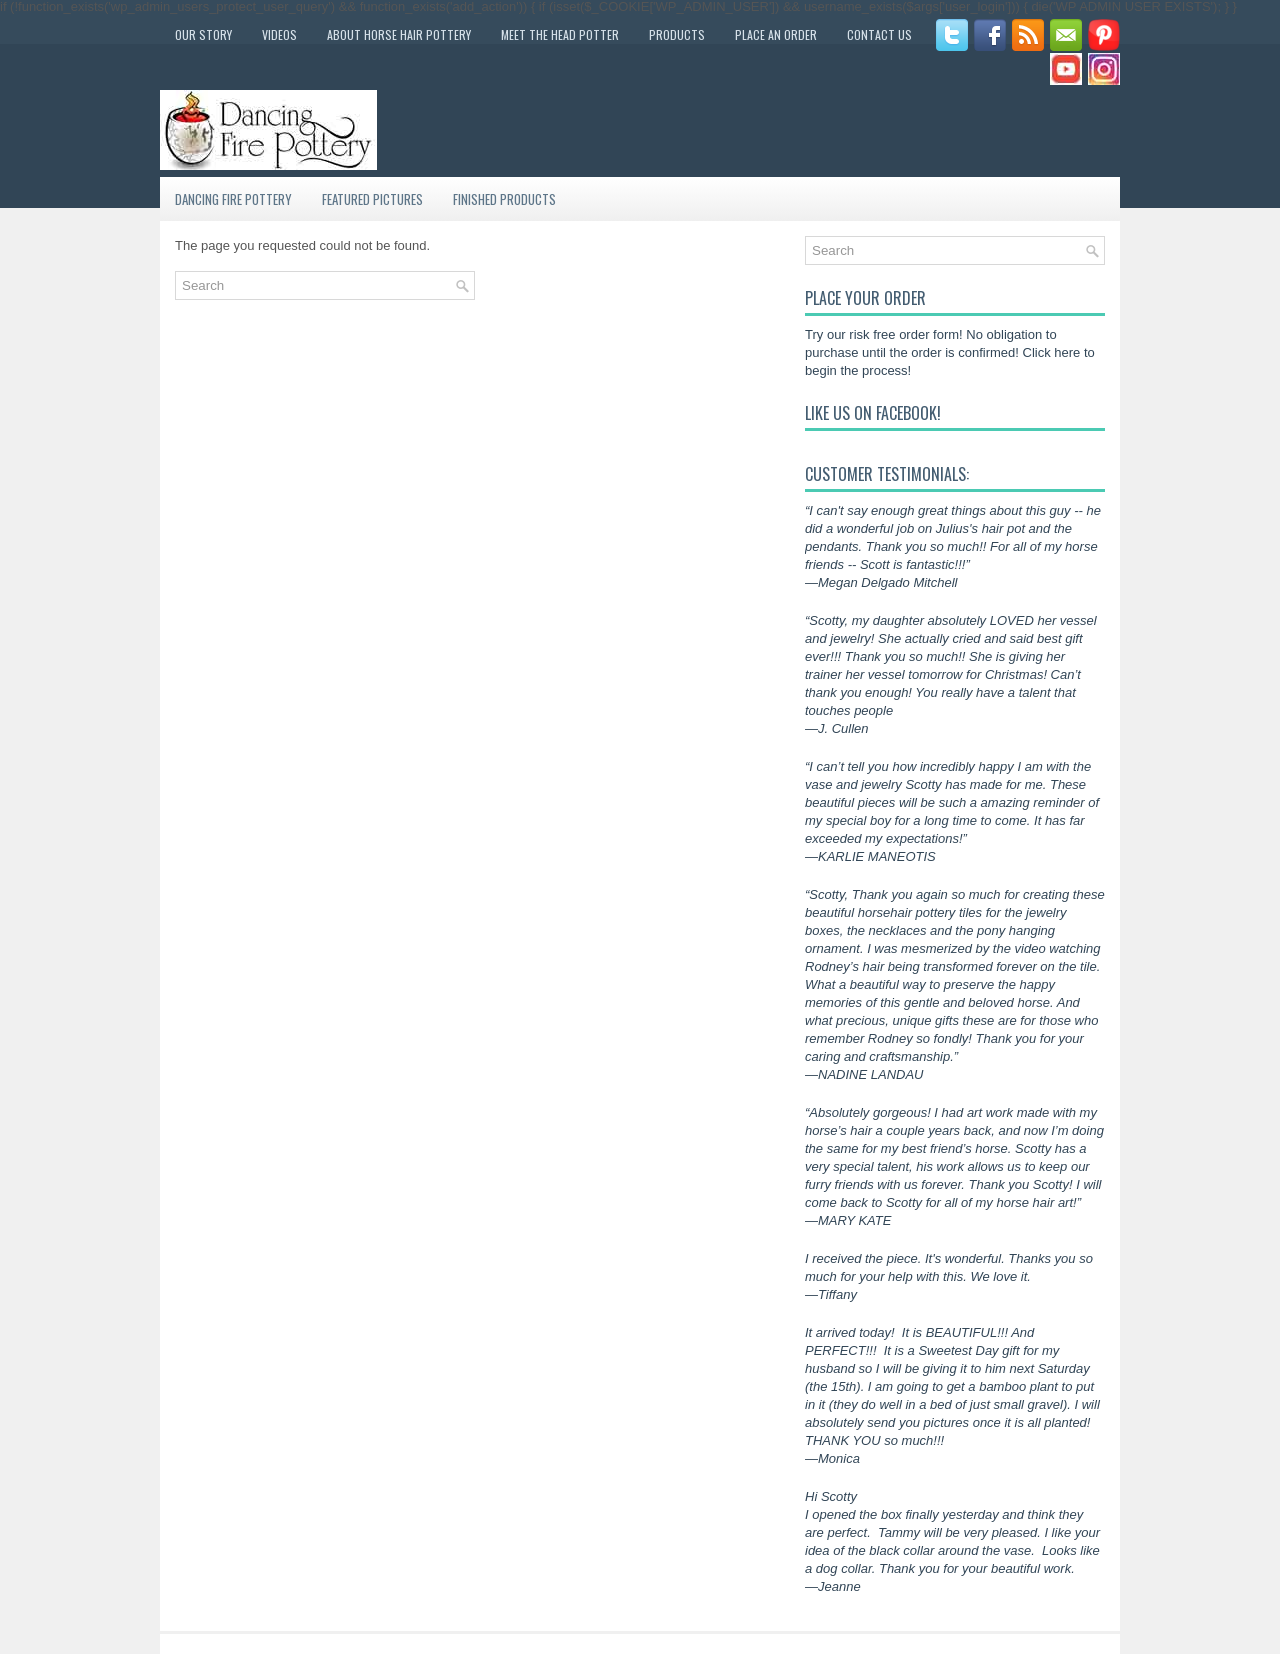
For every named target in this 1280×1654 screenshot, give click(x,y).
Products (677, 34)
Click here (1052, 352)
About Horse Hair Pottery (399, 34)
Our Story (203, 34)
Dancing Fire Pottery (233, 199)
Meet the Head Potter (560, 34)
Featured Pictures (372, 199)
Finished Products (504, 199)
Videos (279, 34)
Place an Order (776, 34)
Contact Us (879, 34)
